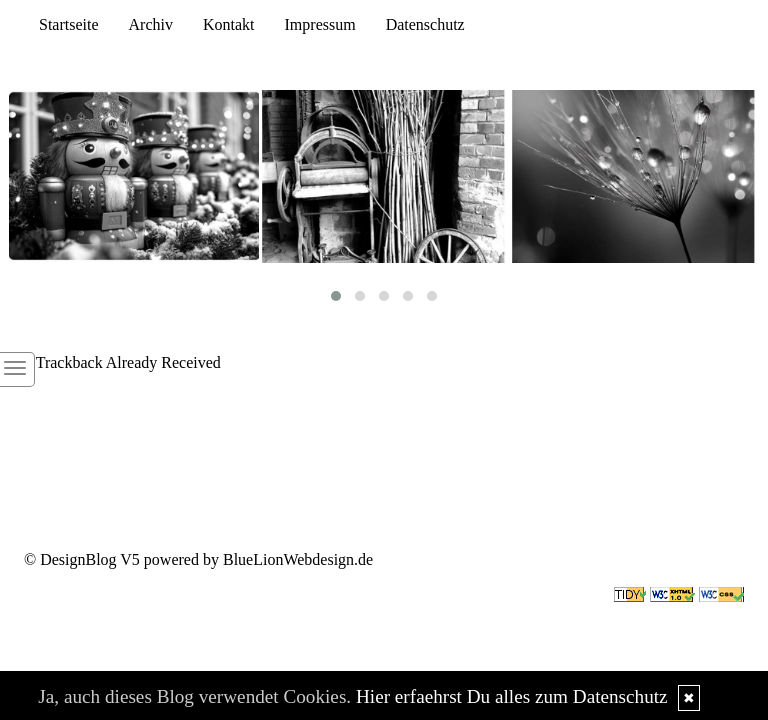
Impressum (320, 24)
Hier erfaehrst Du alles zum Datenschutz (512, 696)
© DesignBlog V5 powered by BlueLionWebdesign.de (198, 559)
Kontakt (229, 24)
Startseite (69, 24)
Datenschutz (425, 24)
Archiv (151, 24)
